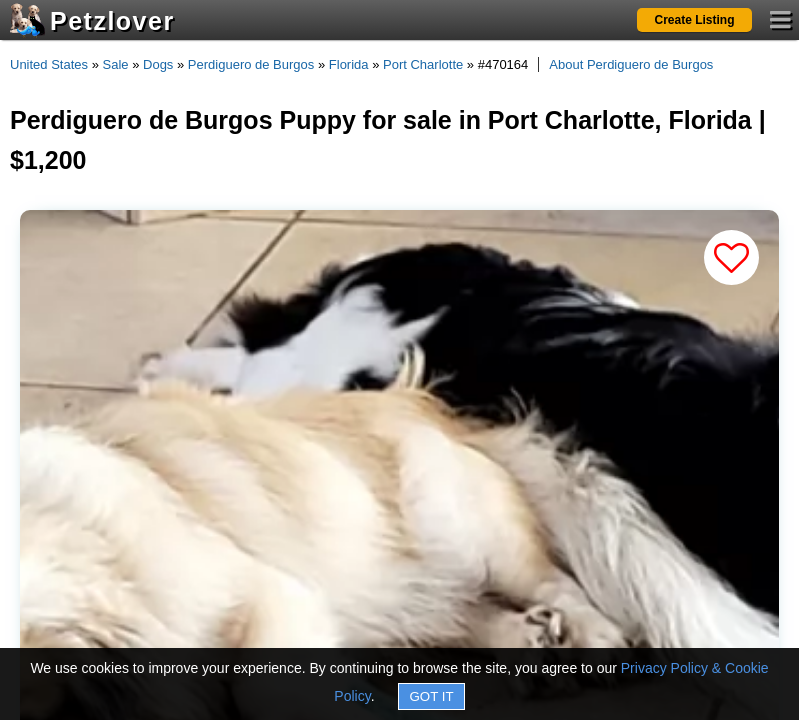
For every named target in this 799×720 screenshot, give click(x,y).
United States (49, 64)
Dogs (158, 64)
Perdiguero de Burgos (251, 64)
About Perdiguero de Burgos (631, 64)
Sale (116, 64)
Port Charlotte (423, 64)
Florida (349, 64)
